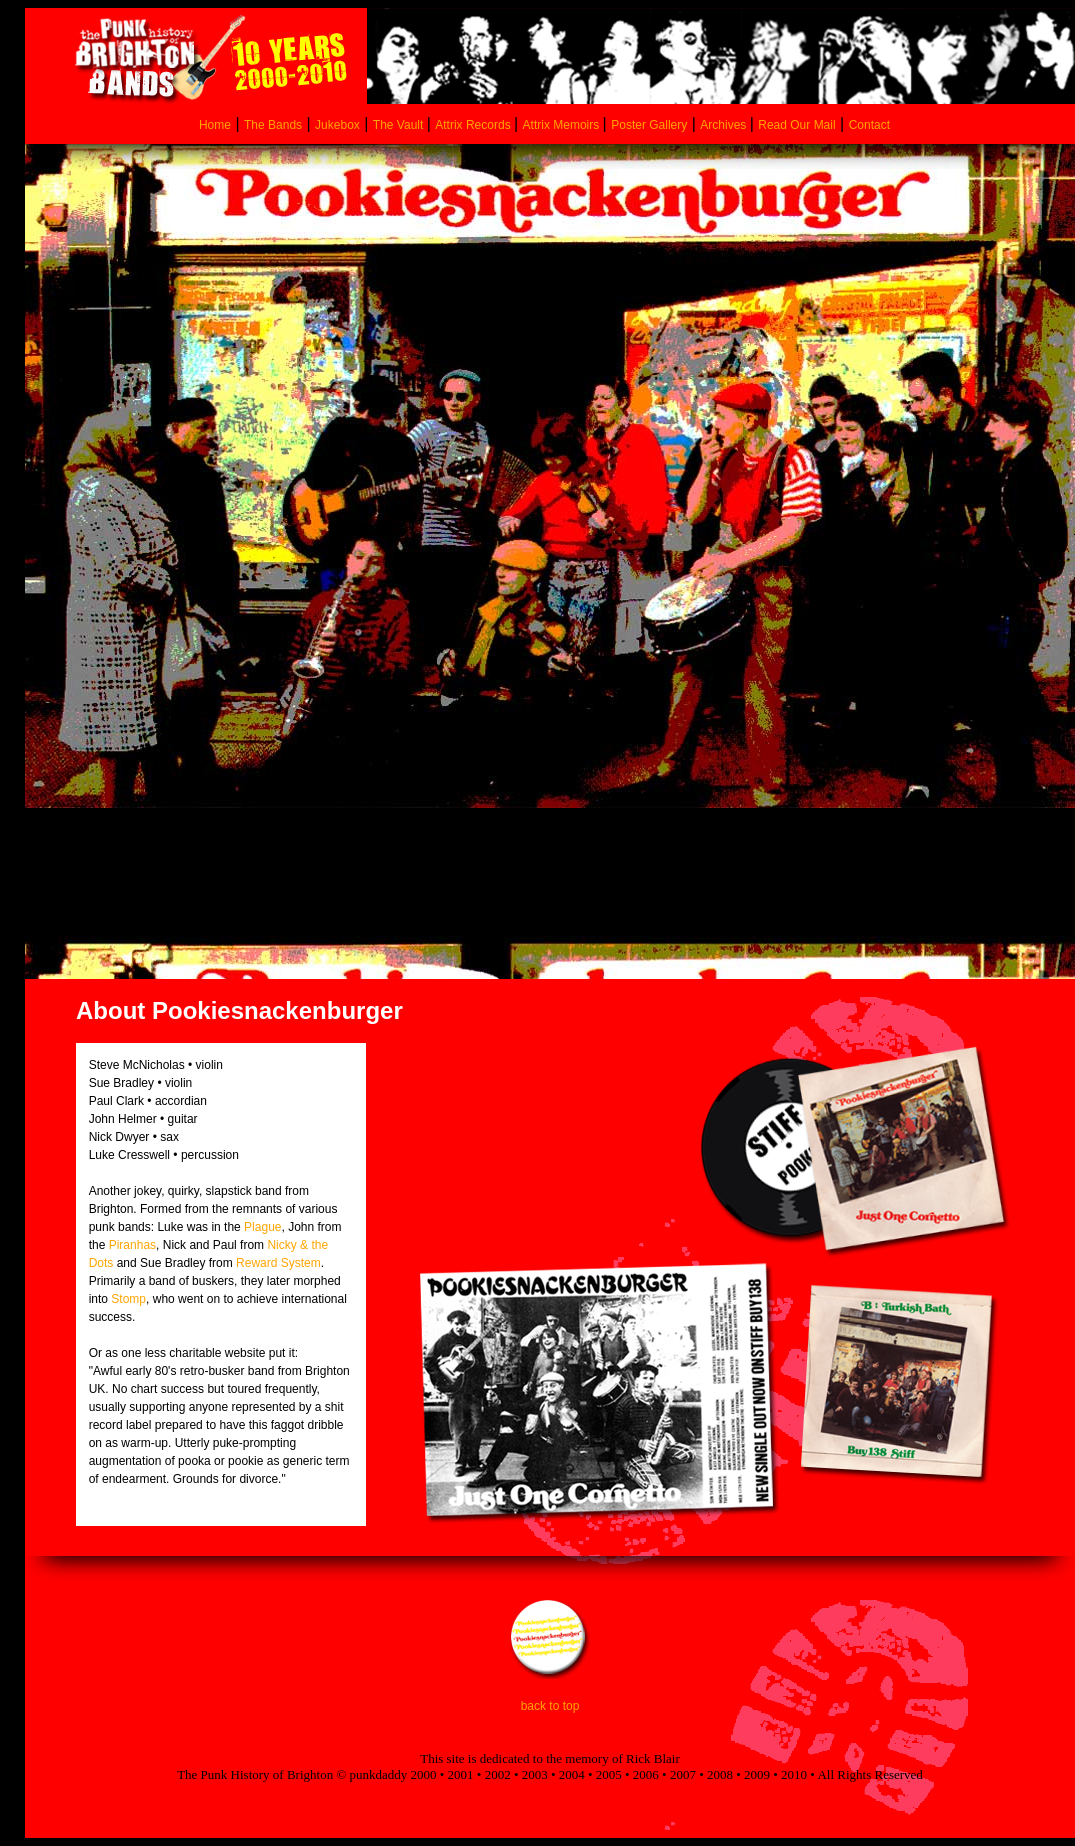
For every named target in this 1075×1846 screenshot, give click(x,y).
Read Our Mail (796, 125)
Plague (262, 1227)
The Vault (400, 125)
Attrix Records (472, 125)
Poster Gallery (649, 125)
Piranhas (132, 1245)
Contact (869, 125)
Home (215, 125)
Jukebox (337, 125)
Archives (724, 125)
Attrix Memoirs (563, 125)
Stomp (128, 1299)
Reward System (278, 1263)
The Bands (273, 125)
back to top (550, 1706)
